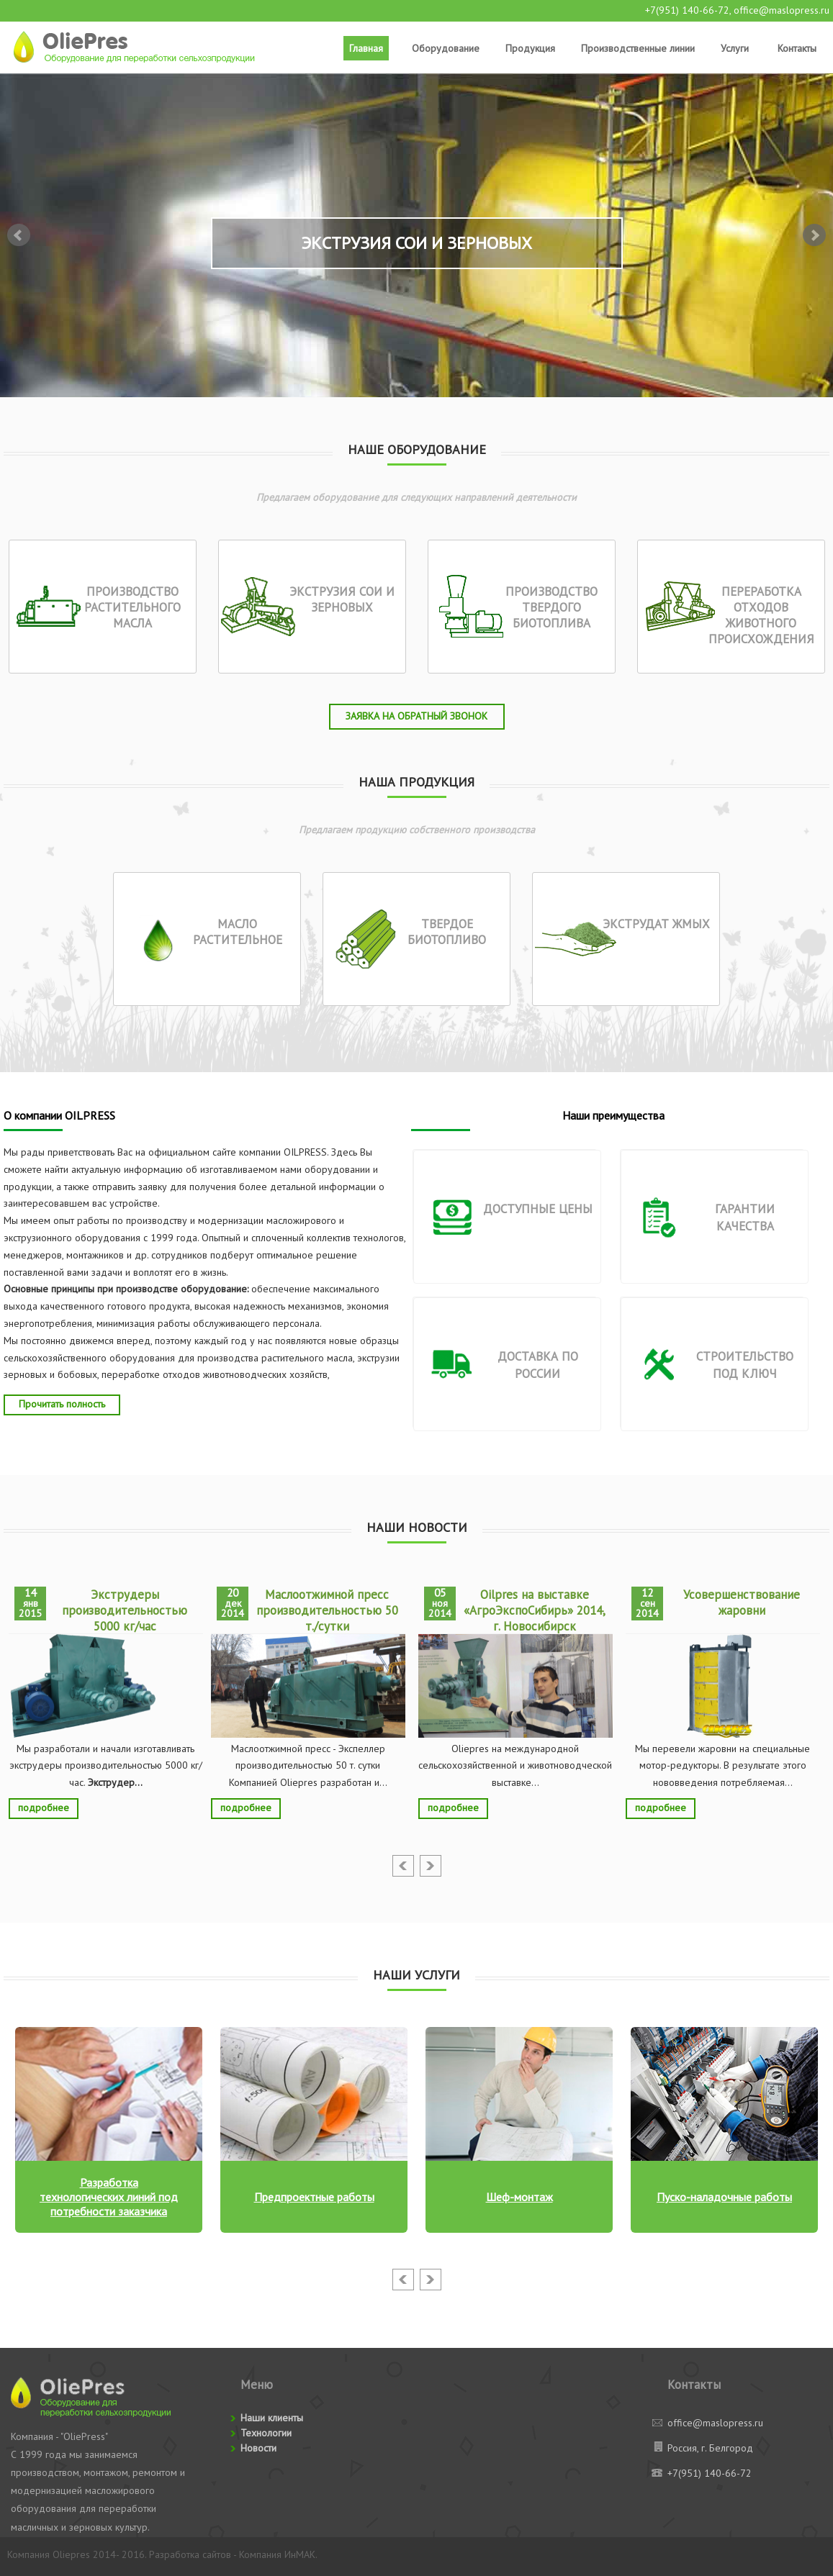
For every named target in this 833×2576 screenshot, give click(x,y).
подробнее (43, 1807)
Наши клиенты (271, 2417)
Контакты (797, 48)
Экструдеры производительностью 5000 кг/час (124, 1610)
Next (814, 235)
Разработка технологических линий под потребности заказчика (109, 2196)
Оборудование (445, 48)
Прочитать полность (62, 1403)
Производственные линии (638, 48)
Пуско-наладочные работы (724, 2197)
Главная (366, 48)
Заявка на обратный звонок (416, 715)
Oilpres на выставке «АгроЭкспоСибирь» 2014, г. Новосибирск (534, 1610)
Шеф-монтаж (519, 2197)
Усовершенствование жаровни (741, 1602)
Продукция (530, 48)
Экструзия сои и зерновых (416, 243)
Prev (18, 235)
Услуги (735, 48)
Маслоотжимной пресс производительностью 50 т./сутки (327, 1610)
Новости (258, 2447)
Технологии (266, 2432)
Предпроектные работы (314, 2197)
